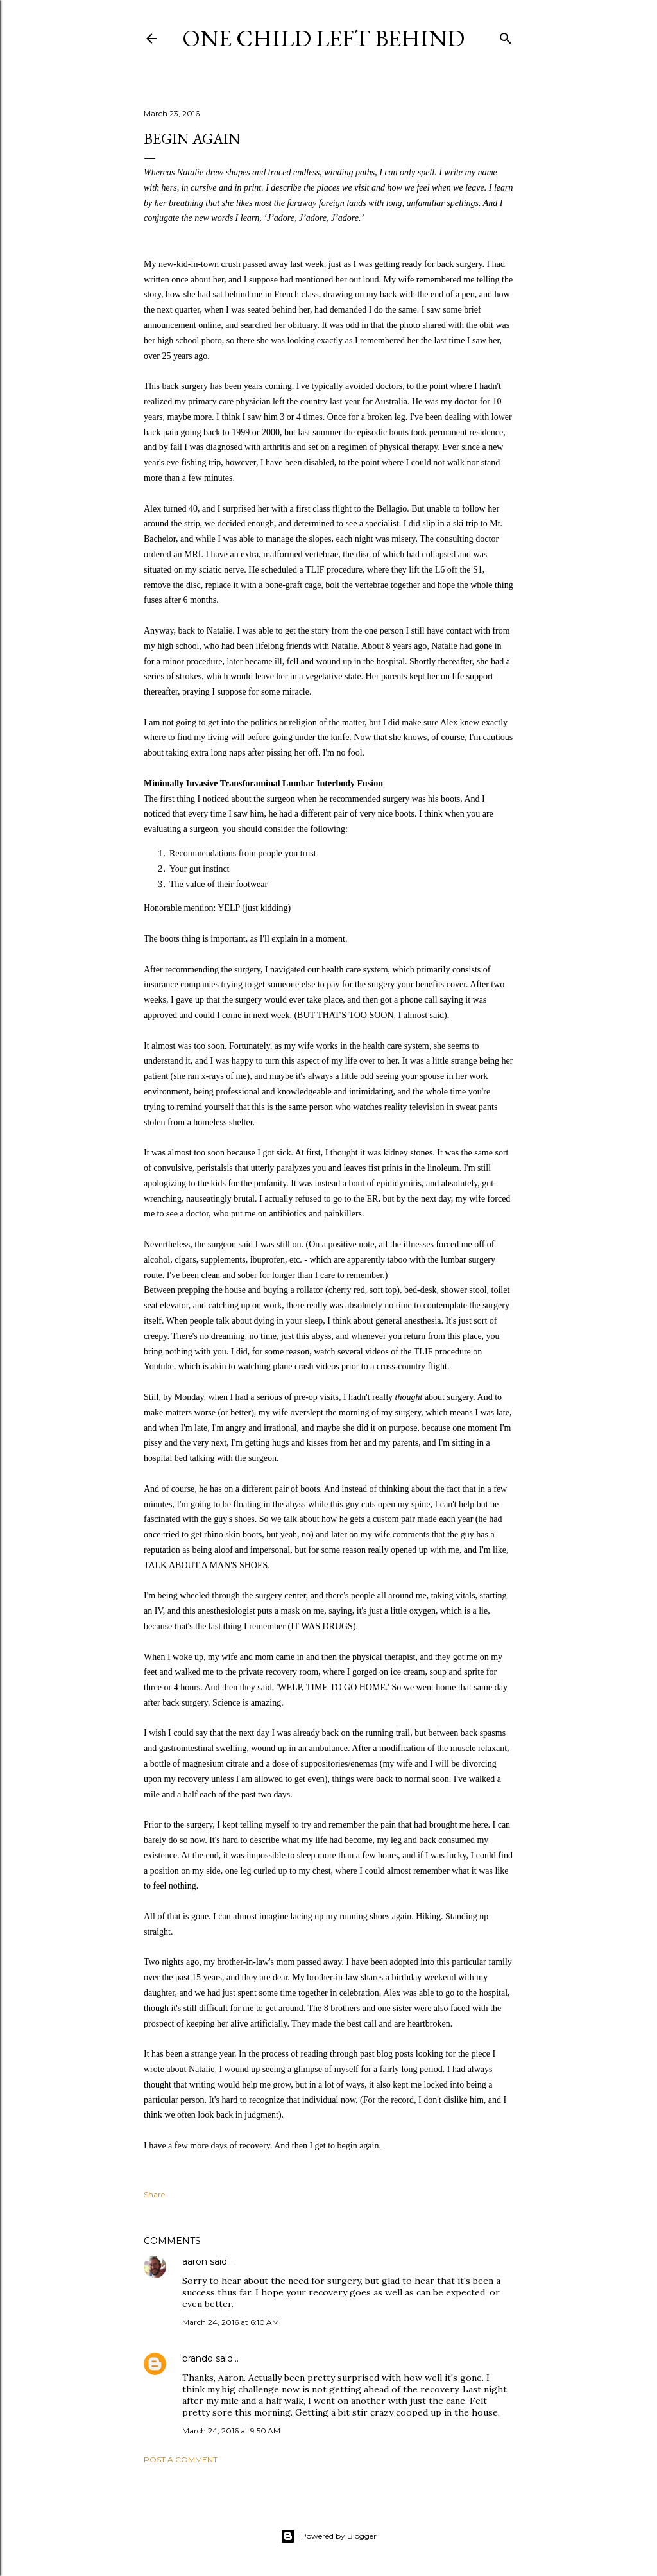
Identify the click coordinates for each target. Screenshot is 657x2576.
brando (197, 2358)
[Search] (505, 35)
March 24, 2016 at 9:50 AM (231, 2430)
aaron (194, 2261)
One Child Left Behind (323, 38)
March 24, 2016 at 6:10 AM (230, 2322)
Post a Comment (181, 2459)
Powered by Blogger (328, 2536)
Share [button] (154, 2194)
